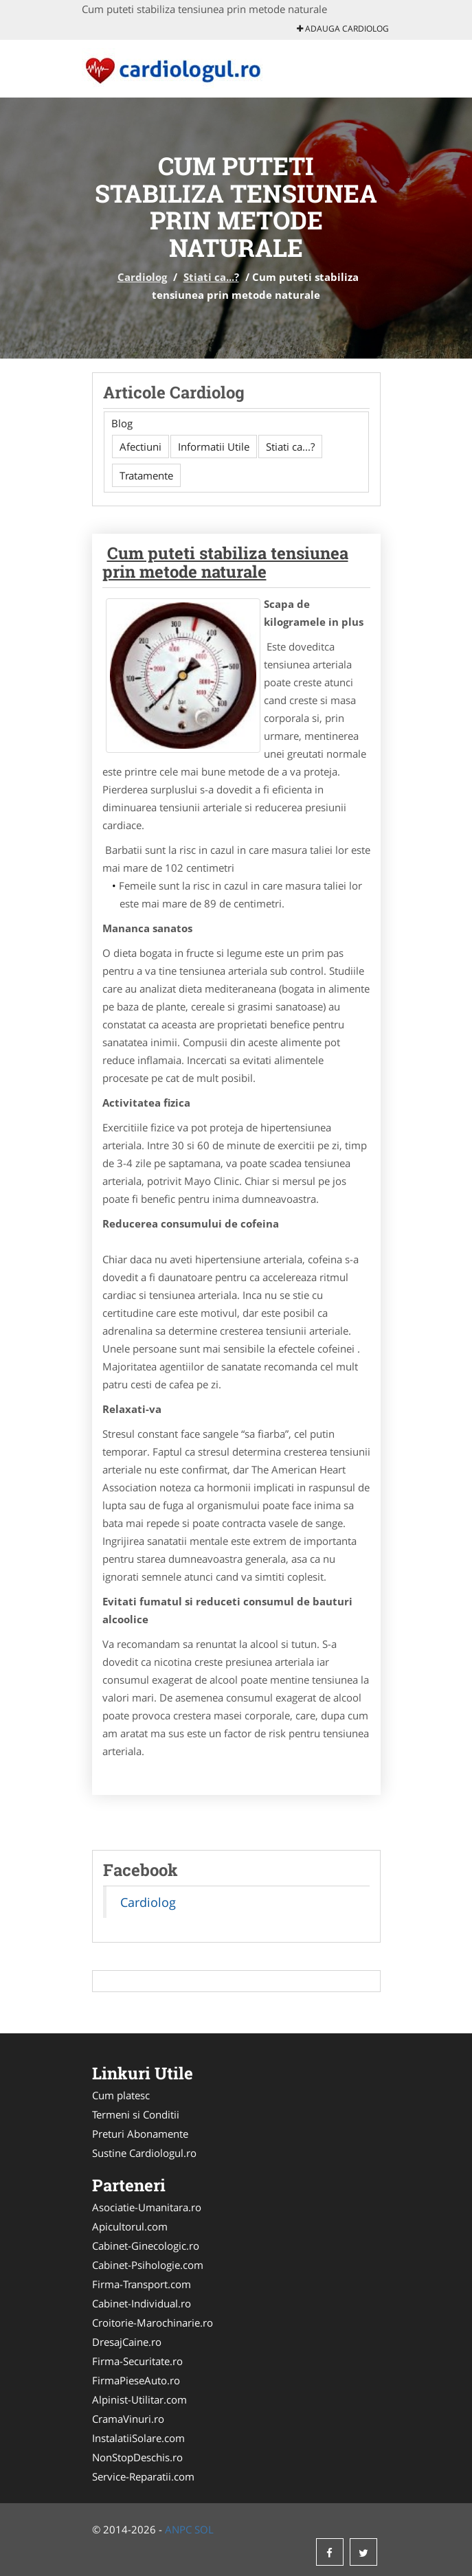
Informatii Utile (213, 446)
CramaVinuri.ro (128, 2419)
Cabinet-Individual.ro (141, 2303)
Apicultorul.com (130, 2226)
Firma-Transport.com (141, 2284)
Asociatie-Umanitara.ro (146, 2207)
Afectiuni (140, 446)
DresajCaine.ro (126, 2342)
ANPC (178, 2529)
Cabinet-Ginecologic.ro (145, 2245)
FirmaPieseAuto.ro (136, 2380)
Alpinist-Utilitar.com (139, 2399)
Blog (122, 423)
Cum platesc (121, 2095)
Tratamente (146, 475)
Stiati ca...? (211, 277)
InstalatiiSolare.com (138, 2438)
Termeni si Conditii (135, 2114)
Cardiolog (142, 277)
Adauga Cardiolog (343, 28)
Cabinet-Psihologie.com (147, 2265)
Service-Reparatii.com (143, 2476)
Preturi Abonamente (140, 2133)
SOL (204, 2529)
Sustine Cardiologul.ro (144, 2153)
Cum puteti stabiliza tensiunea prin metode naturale (225, 562)
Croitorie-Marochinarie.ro (152, 2322)
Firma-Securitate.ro (137, 2361)
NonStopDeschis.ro (137, 2457)
